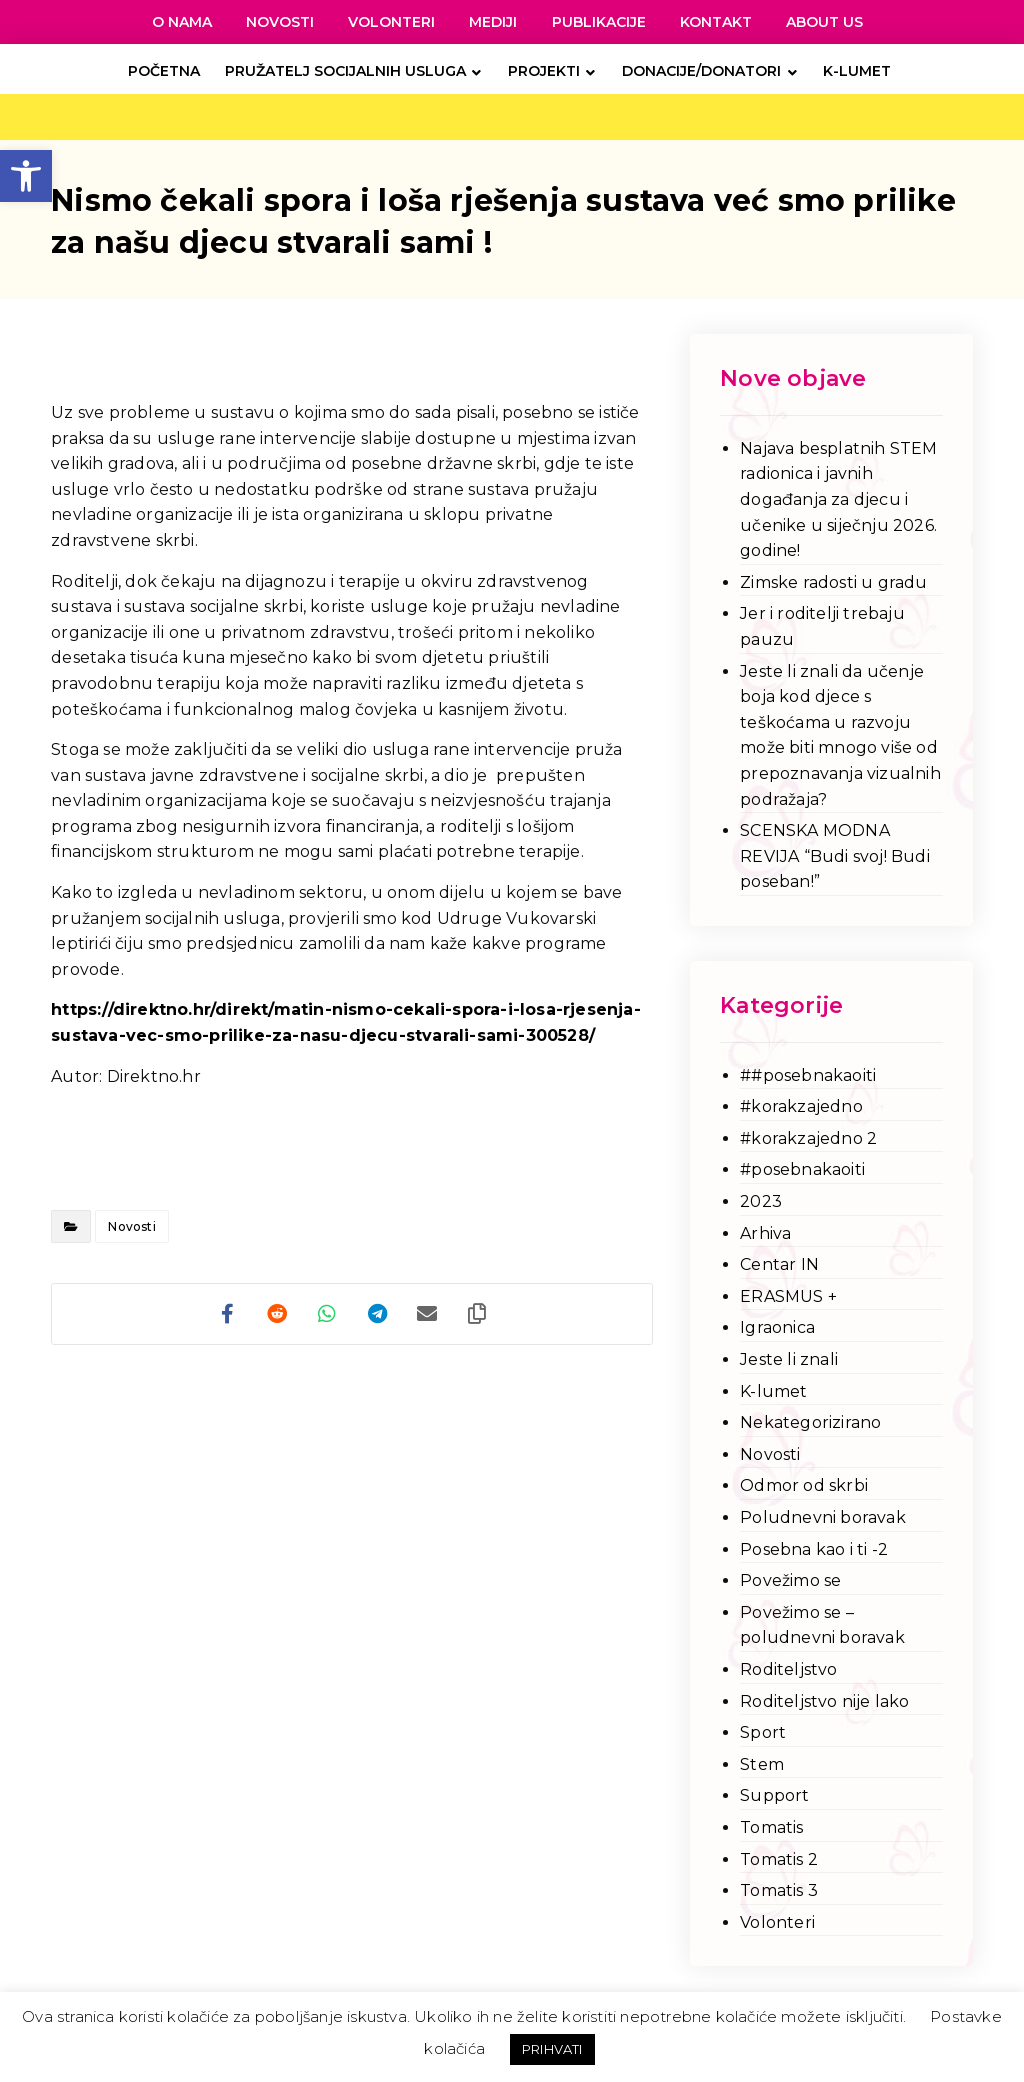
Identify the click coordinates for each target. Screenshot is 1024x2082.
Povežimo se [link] (790, 1580)
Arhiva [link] (765, 1233)
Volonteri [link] (777, 1922)
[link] (26, 176)
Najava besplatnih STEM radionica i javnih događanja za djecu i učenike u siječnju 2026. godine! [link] (838, 499)
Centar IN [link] (779, 1264)
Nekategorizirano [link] (810, 1422)
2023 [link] (761, 1201)
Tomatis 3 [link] (779, 1890)
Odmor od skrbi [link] (804, 1485)
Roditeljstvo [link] (788, 1669)
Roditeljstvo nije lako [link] (824, 1701)
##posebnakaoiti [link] (808, 1075)
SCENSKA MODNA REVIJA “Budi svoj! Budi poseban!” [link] (835, 856)
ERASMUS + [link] (788, 1296)
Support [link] (774, 1795)
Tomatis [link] (771, 1827)
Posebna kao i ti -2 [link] (814, 1549)
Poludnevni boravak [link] (823, 1517)
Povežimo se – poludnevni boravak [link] (822, 1625)
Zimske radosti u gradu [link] (833, 582)
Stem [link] (762, 1764)
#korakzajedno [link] (801, 1106)
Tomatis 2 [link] (779, 1859)
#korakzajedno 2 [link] (808, 1138)
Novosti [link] (131, 1226)
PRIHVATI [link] (552, 2049)
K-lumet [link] (773, 1391)
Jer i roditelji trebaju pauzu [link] (822, 626)
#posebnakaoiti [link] (802, 1169)
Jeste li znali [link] (789, 1359)
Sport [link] (763, 1732)
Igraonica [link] (777, 1327)
